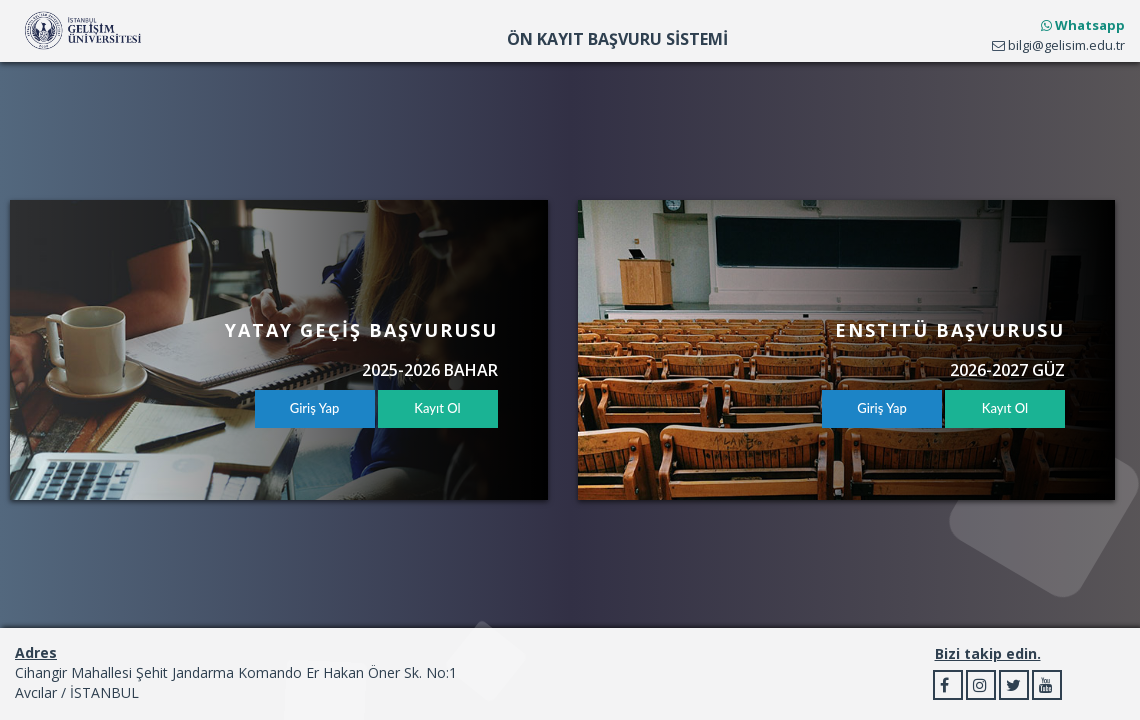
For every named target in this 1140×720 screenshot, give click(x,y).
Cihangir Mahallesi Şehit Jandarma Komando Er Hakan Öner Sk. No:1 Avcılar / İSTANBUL (236, 682)
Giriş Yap (315, 408)
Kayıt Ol (437, 408)
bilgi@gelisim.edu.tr (1058, 45)
